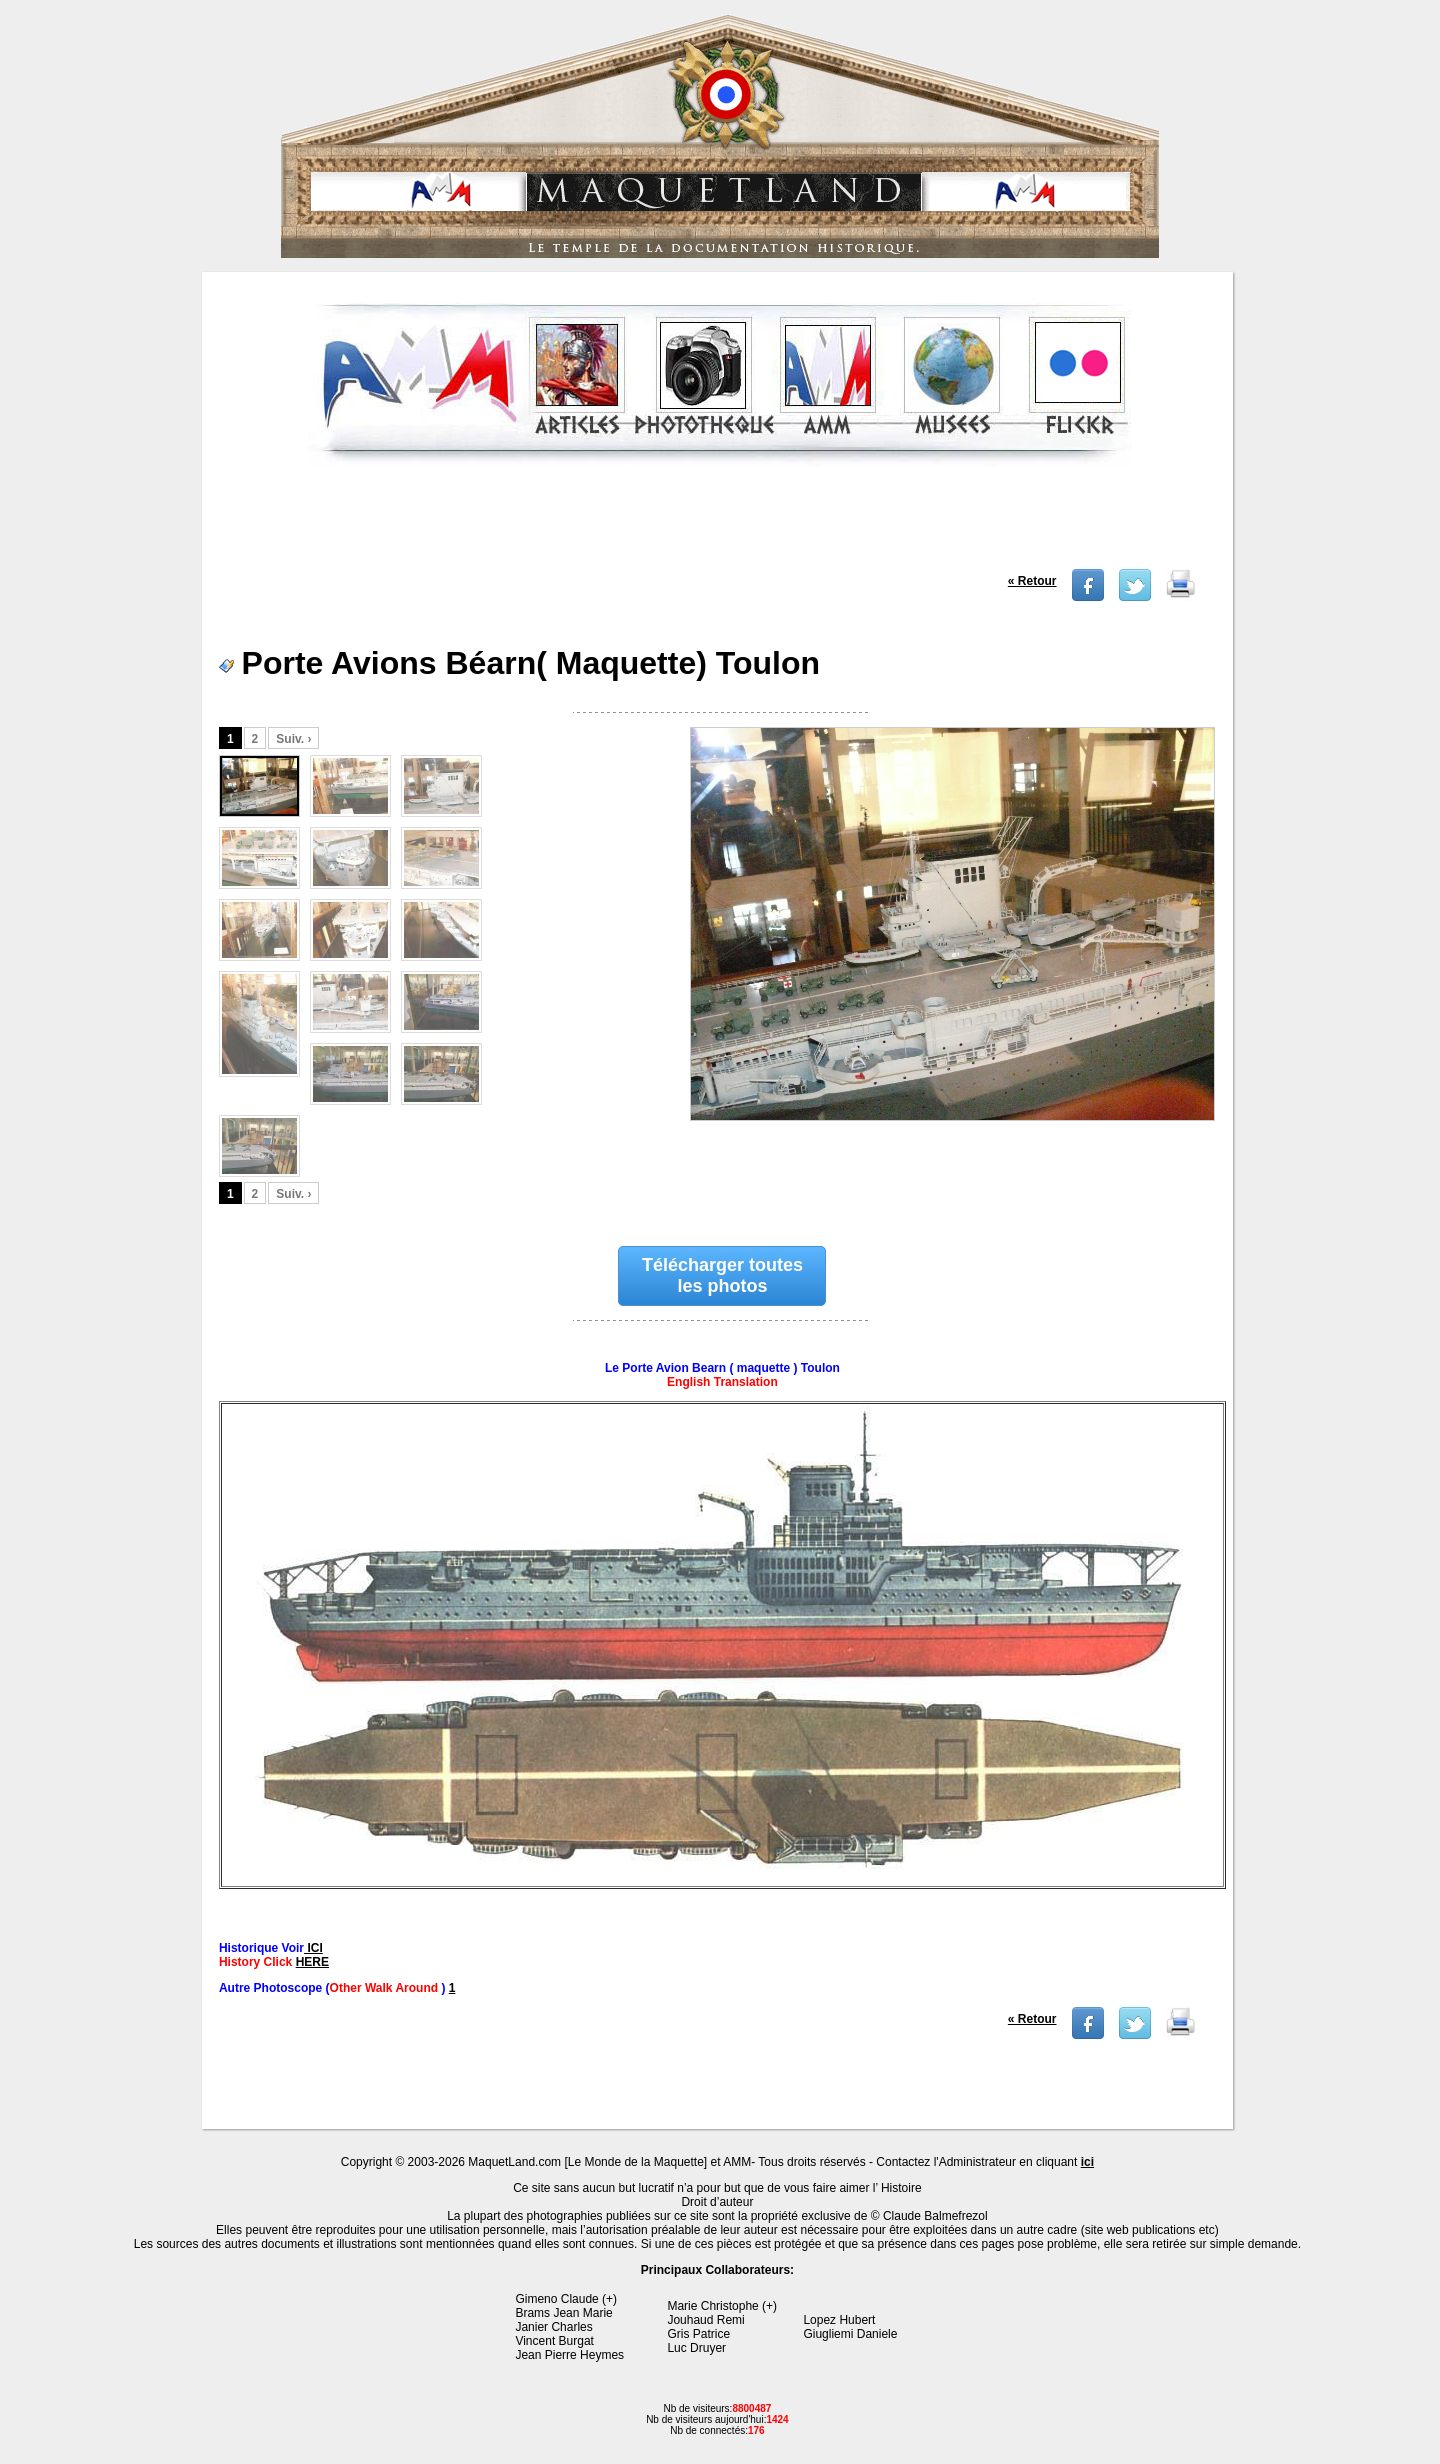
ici (1087, 2162)
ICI (313, 1948)
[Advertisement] (719, 524)
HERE (312, 1962)
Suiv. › (293, 739)
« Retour (1032, 581)
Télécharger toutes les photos (722, 1275)
